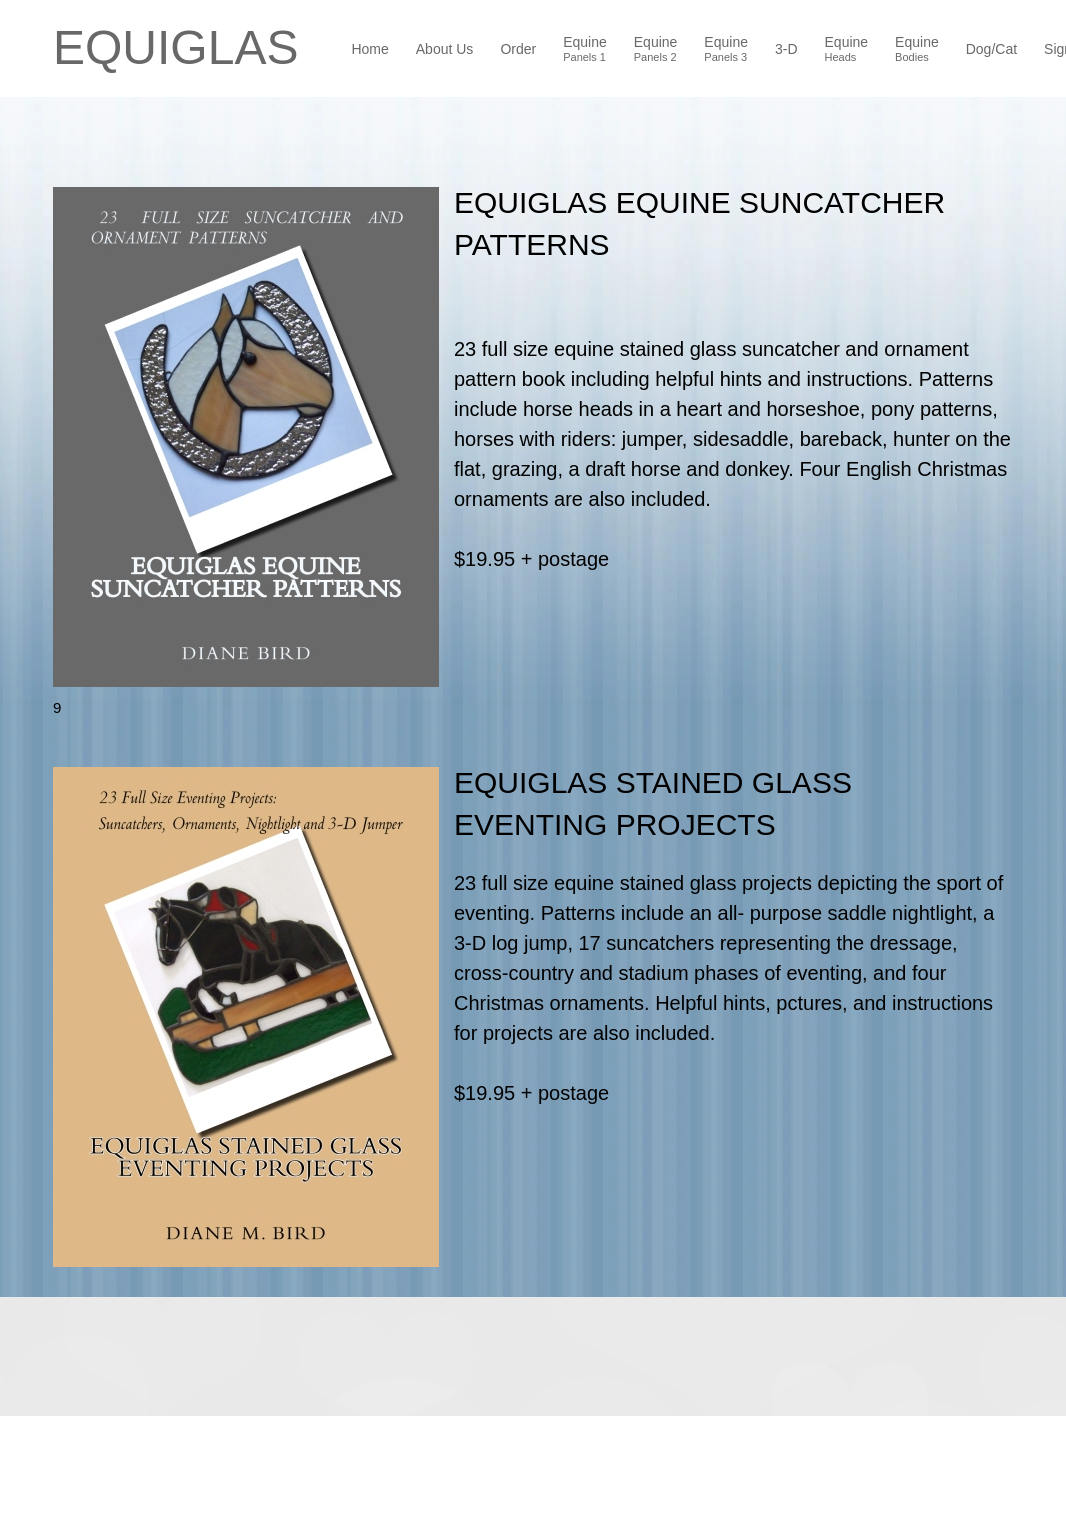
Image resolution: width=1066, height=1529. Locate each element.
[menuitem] (370, 51)
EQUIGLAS (175, 48)
